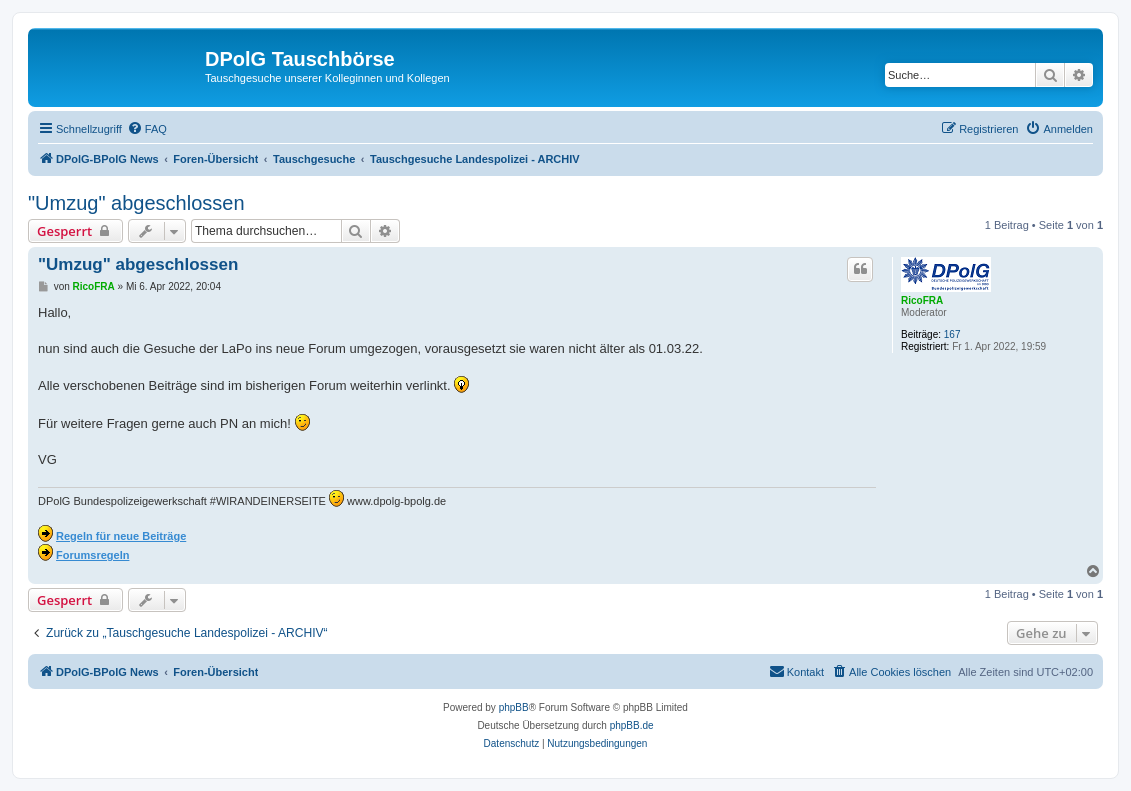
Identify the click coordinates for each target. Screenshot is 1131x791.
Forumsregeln (92, 555)
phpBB (514, 707)
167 (952, 334)
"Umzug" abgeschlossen (136, 203)
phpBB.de (632, 725)
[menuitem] (147, 129)
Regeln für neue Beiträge (121, 536)
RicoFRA (922, 300)
